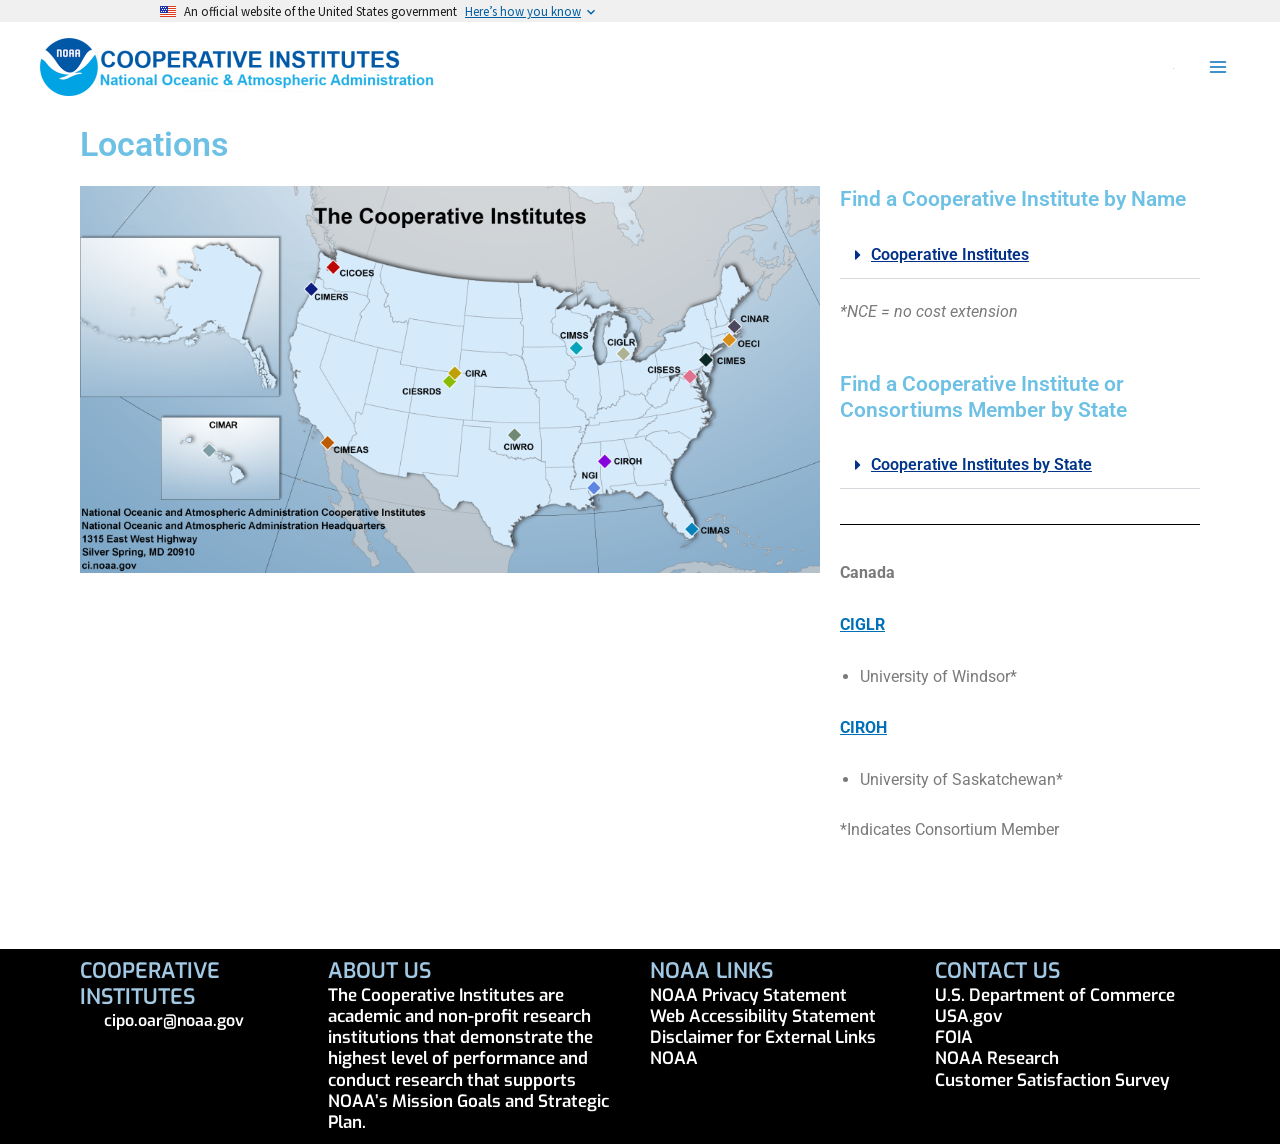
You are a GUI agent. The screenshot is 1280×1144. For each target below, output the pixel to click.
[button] (1174, 67)
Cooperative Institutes (950, 254)
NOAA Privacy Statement (748, 995)
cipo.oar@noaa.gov (174, 1020)
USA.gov (968, 1016)
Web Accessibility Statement (763, 1016)
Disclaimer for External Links (763, 1037)
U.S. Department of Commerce (1055, 995)
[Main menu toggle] (1218, 67)
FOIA (954, 1037)
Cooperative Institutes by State (981, 464)
